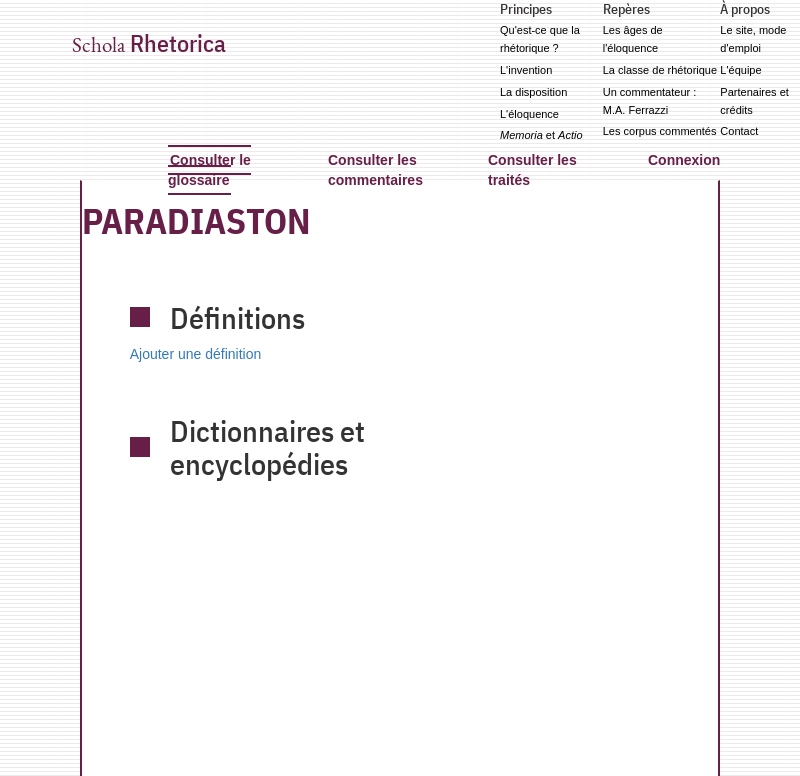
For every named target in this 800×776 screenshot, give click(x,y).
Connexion (684, 160)
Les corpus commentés (660, 131)
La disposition (533, 92)
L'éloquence (529, 114)
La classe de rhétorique (660, 70)
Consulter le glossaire (209, 170)
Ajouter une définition (196, 354)
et (541, 135)
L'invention (526, 70)
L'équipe (740, 70)
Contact (739, 131)
